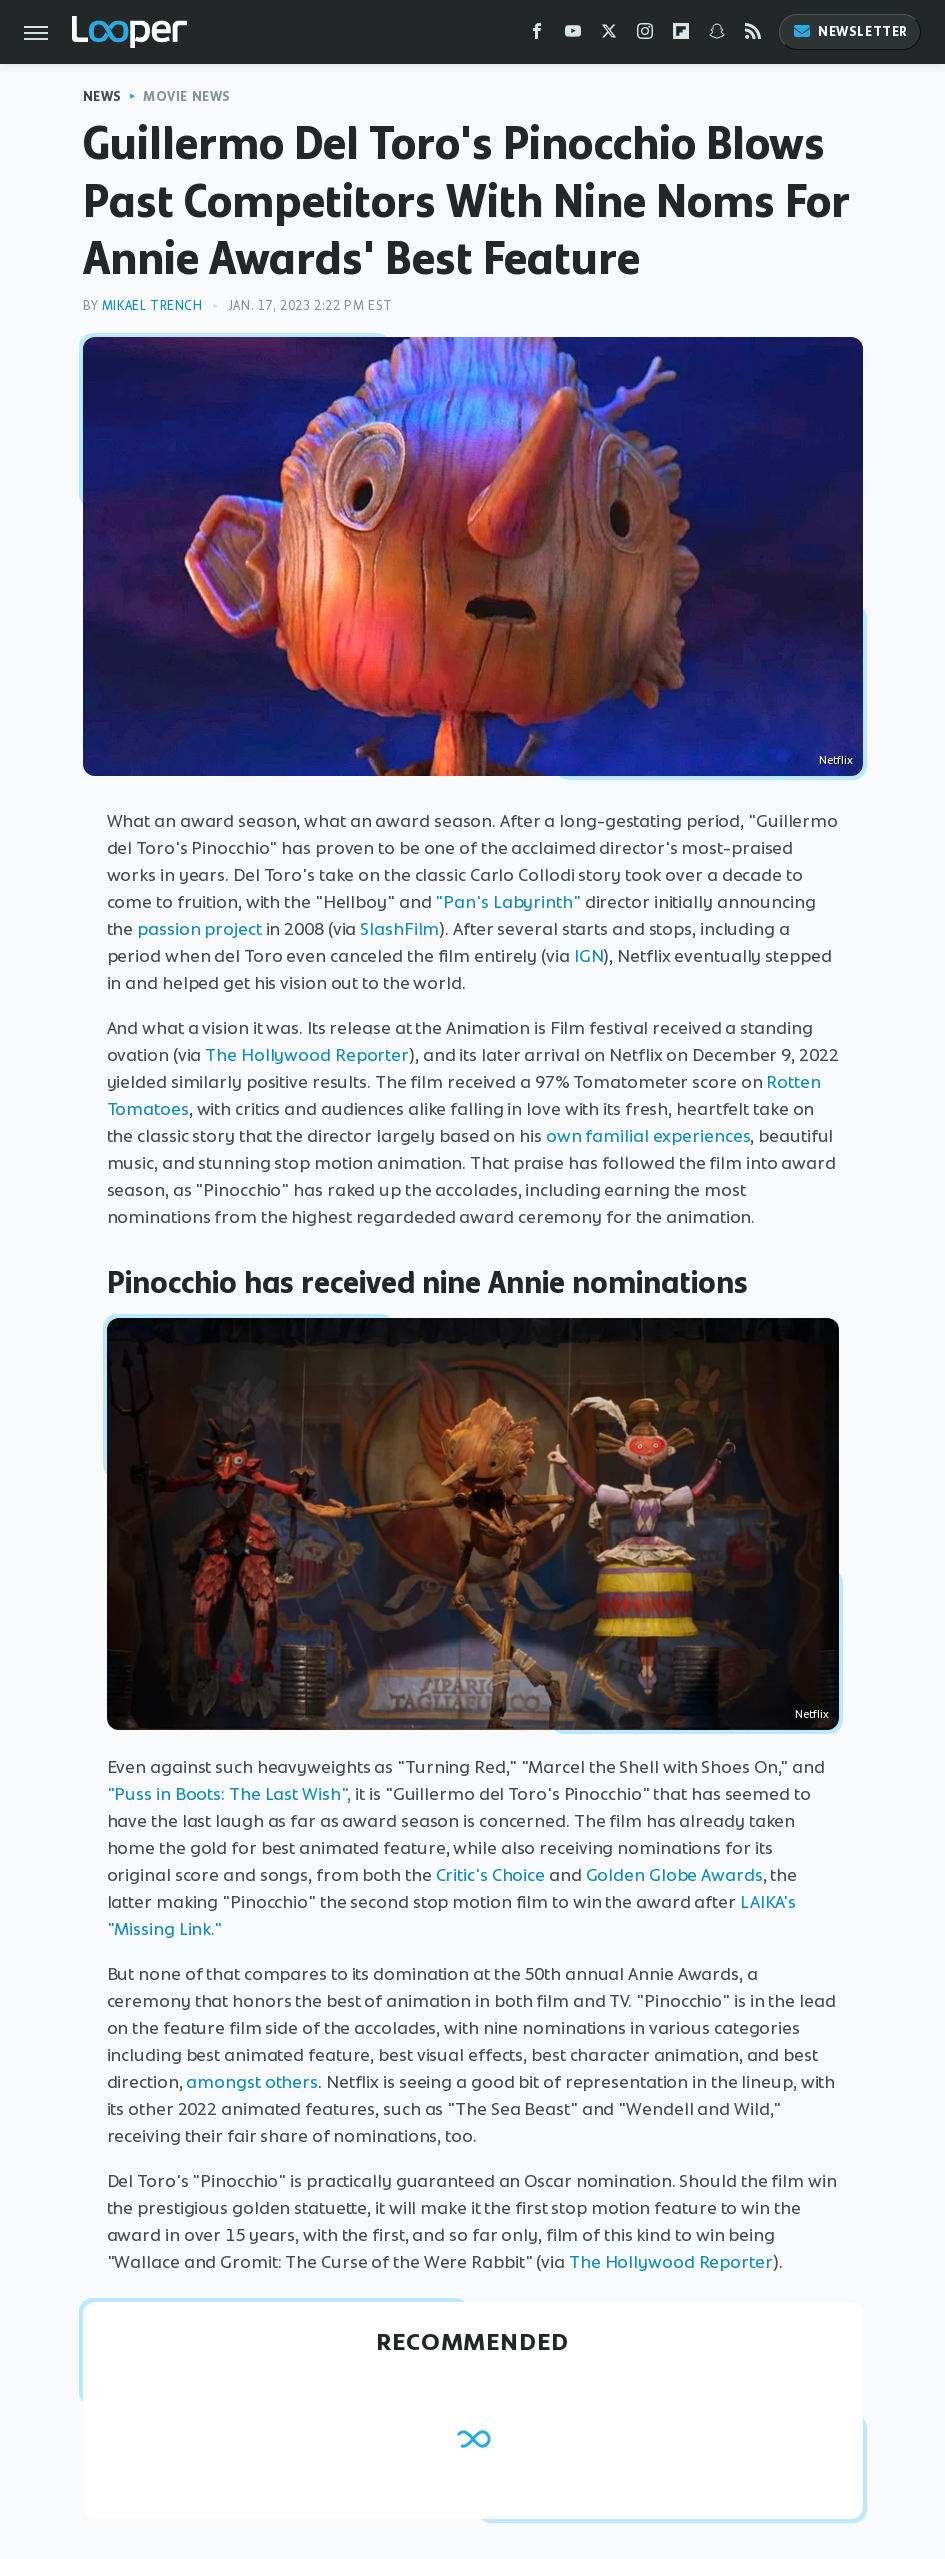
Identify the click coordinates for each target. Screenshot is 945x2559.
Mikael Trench (152, 305)
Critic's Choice (491, 1875)
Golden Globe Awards (674, 1875)
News (102, 96)
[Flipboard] (681, 35)
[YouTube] (573, 35)
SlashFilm (399, 929)
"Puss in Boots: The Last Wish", (229, 1794)
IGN (589, 956)
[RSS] (753, 35)
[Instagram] (645, 35)
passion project (199, 929)
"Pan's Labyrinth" (507, 902)
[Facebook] (537, 35)
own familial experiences (648, 1136)
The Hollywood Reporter (307, 1055)
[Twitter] (609, 35)
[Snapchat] (717, 35)
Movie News (187, 96)
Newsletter (850, 31)
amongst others (252, 2082)
